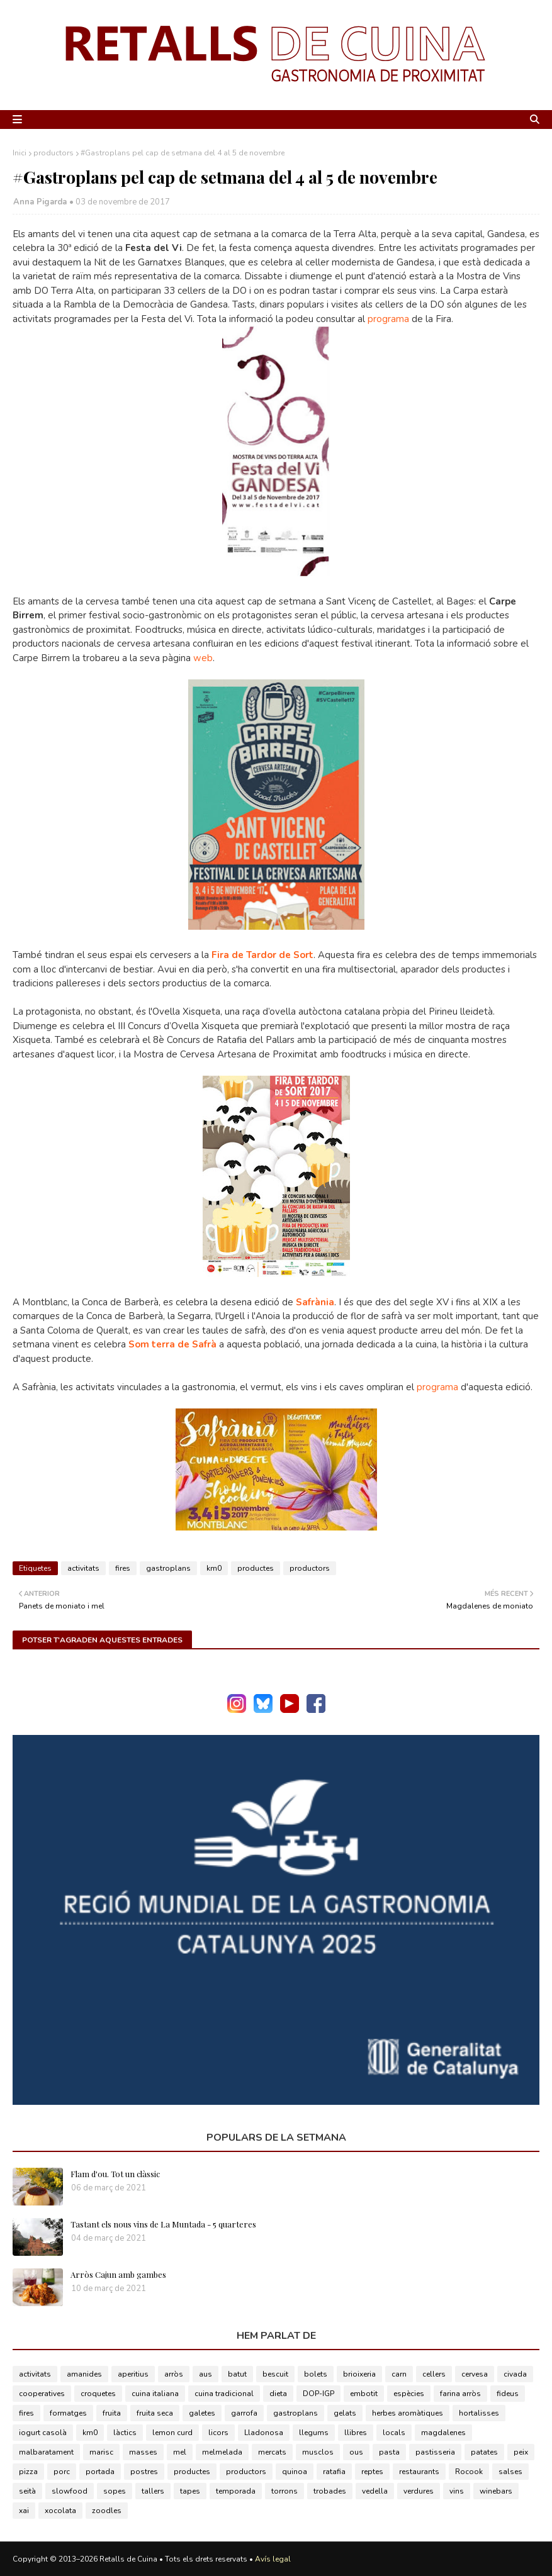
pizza (28, 2472)
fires (122, 1568)
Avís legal (273, 2559)
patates (484, 2452)
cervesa (474, 2374)
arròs (173, 2374)
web (202, 658)
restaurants (419, 2472)
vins (456, 2491)
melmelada (222, 2452)
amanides (84, 2374)
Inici (19, 153)
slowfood (69, 2491)
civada (515, 2374)
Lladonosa (263, 2433)
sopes (114, 2491)
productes (255, 1568)
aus (205, 2374)
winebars (496, 2491)
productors (53, 153)
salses (510, 2472)
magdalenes (443, 2433)
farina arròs (460, 2394)
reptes (372, 2472)
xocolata (60, 2511)
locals (394, 2433)
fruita (112, 2413)
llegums (314, 2433)
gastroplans (168, 1568)
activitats (83, 1568)
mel (179, 2452)
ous (356, 2452)
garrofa (244, 2413)
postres (144, 2472)
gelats (345, 2413)
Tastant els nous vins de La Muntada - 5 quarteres (163, 2224)
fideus (508, 2394)
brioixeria (359, 2374)
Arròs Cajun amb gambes (118, 2274)
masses (143, 2452)
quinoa (294, 2472)
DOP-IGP (318, 2394)
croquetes (98, 2394)
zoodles (106, 2511)
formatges (68, 2413)
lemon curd (172, 2433)
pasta (389, 2452)
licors (218, 2433)
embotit (364, 2394)
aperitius (133, 2374)
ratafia (334, 2472)
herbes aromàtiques (407, 2413)
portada (100, 2472)
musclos (318, 2452)
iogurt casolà (43, 2433)
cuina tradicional (224, 2394)
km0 (214, 1568)
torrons (284, 2491)
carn (399, 2374)
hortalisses (479, 2413)
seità (27, 2491)
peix (521, 2452)
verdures (418, 2491)
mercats (272, 2452)
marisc (101, 2452)
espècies (408, 2394)
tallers (153, 2491)
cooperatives (42, 2394)
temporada (236, 2491)
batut (237, 2374)
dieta (278, 2394)
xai (24, 2511)
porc (62, 2472)
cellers (434, 2374)
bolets (315, 2374)
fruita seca (155, 2413)
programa (388, 319)
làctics (125, 2433)
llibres (355, 2433)
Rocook (469, 2472)
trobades (329, 2491)
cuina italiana (155, 2394)
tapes (190, 2491)
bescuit (275, 2374)
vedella (375, 2491)
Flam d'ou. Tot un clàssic (115, 2173)
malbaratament (46, 2452)
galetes (202, 2413)
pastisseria (435, 2452)
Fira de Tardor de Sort (262, 955)
